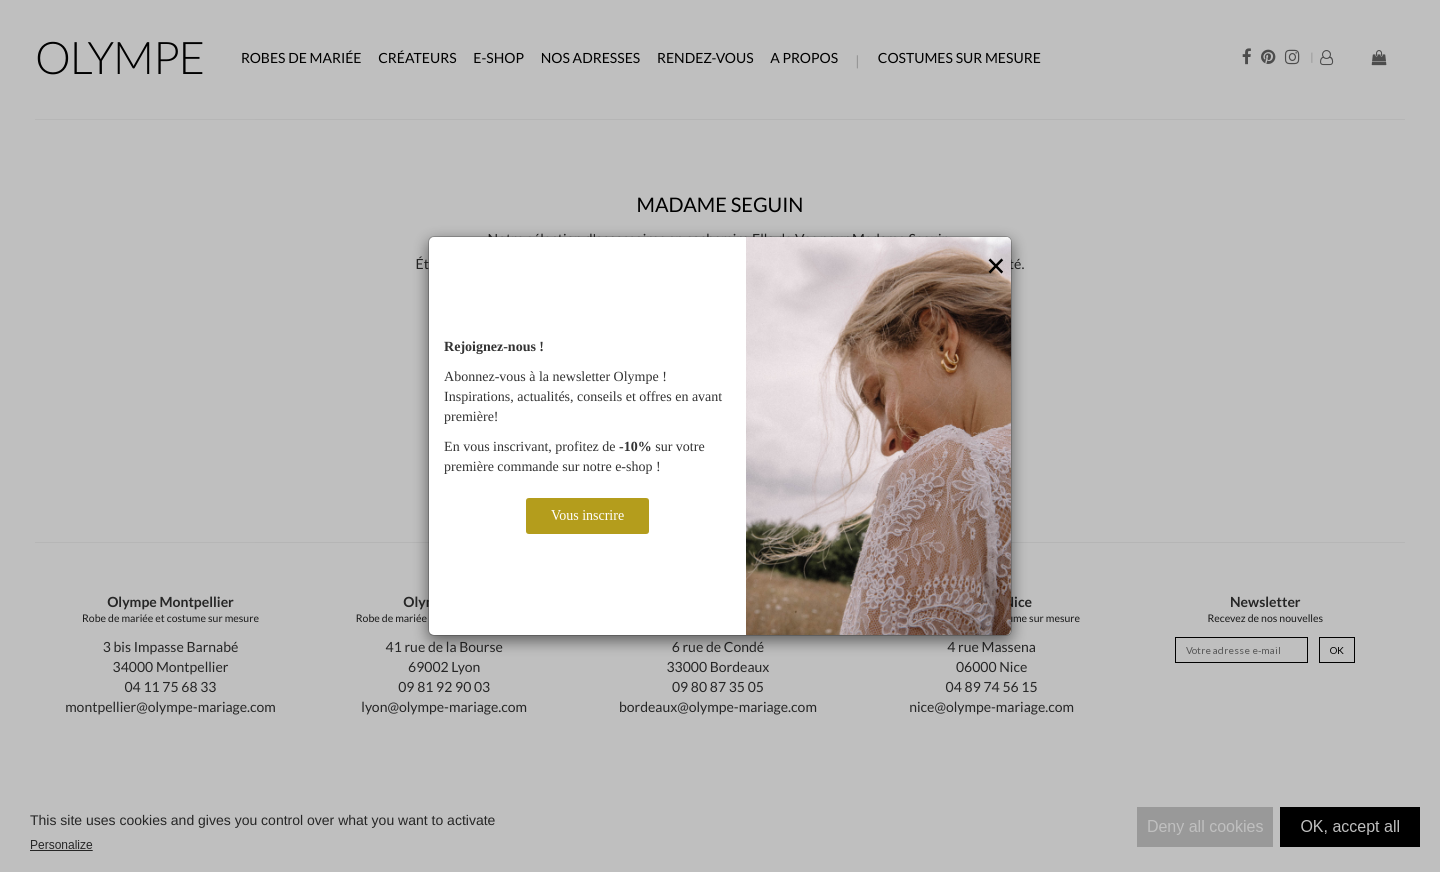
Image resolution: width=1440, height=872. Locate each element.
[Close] (996, 267)
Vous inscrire (587, 515)
